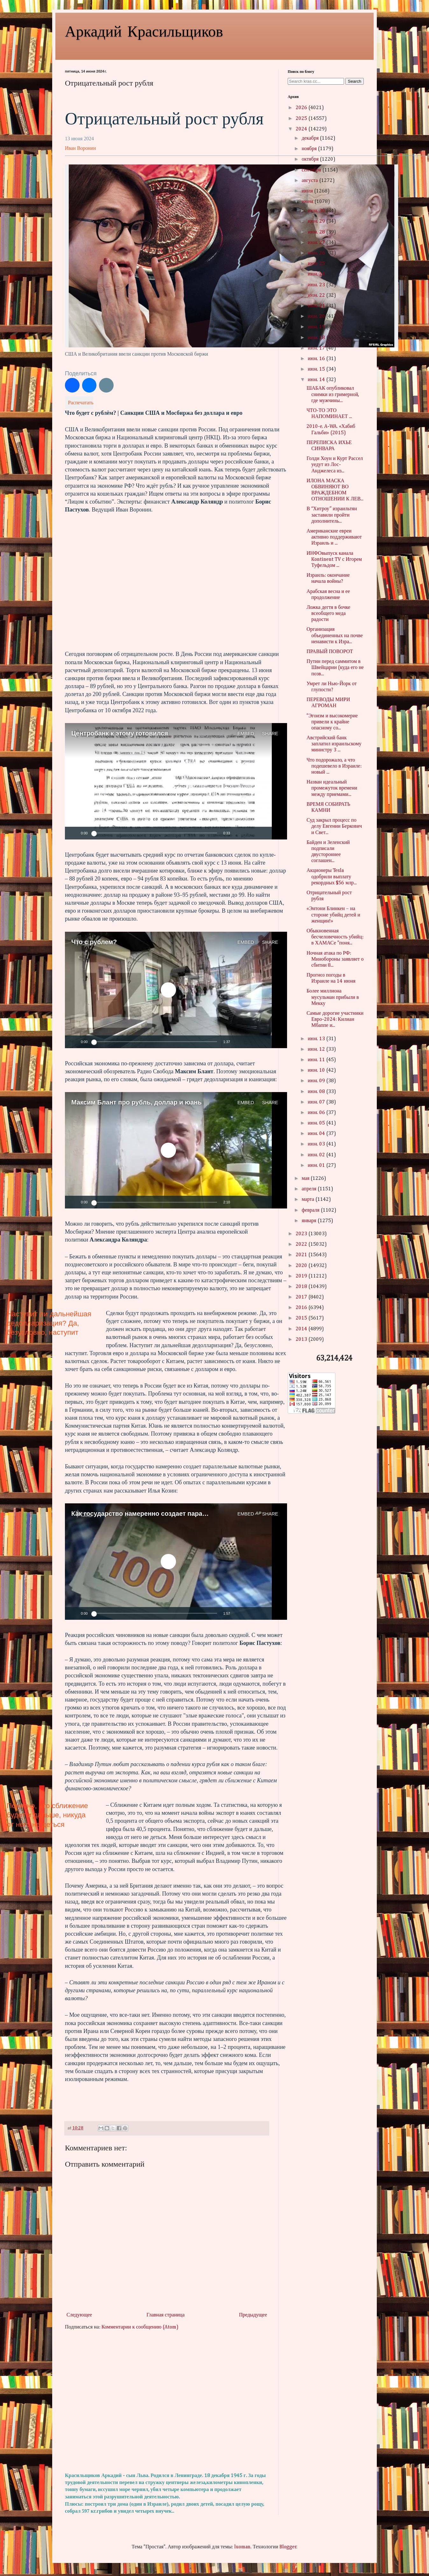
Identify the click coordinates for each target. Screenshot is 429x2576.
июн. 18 (317, 337)
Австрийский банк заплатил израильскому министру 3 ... (334, 744)
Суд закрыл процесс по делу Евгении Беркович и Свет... (334, 826)
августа (310, 180)
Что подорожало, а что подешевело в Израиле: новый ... (334, 766)
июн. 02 (317, 1155)
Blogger (288, 2547)
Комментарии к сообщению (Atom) (140, 2327)
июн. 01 (317, 1165)
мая (306, 1178)
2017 (302, 1297)
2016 (302, 1307)
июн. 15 (317, 369)
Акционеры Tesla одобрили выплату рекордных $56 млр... (331, 876)
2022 (302, 1244)
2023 (302, 1233)
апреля (310, 1189)
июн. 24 (317, 274)
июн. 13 (317, 1038)
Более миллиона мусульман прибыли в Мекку (332, 997)
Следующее (79, 2315)
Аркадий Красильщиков (144, 30)
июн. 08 (317, 1091)
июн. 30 (317, 210)
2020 (302, 1265)
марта (308, 1199)
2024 (302, 129)
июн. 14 (317, 379)
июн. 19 (317, 327)
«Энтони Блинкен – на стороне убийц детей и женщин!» (333, 914)
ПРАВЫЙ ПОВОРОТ (329, 651)
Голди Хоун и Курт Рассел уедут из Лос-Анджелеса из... (334, 464)
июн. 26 (317, 253)
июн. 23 (317, 285)
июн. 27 (317, 242)
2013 (302, 1339)
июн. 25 (317, 263)
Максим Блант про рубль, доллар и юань (136, 1102)
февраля (311, 1210)
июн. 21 (317, 306)
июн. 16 (317, 358)
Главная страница (165, 2315)
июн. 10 (317, 1070)
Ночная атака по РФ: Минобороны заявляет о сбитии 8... (334, 959)
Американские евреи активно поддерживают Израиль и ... (334, 537)
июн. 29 (317, 221)
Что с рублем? (94, 941)
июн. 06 (317, 1112)
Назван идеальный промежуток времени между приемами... (331, 788)
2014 (302, 1329)
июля (308, 191)
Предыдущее (253, 2315)
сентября (312, 170)
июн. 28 (317, 232)
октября (311, 159)
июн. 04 (317, 1133)
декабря (311, 138)
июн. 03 (317, 1144)
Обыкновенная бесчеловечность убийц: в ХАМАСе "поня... (334, 937)
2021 (302, 1254)
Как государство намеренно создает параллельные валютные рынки (181, 1513)
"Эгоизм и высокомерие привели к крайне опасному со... (332, 722)
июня (308, 201)
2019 (302, 1276)
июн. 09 (317, 1080)
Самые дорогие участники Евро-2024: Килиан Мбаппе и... (334, 1019)
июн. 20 (317, 316)
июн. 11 (317, 1059)
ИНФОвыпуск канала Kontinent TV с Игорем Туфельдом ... (334, 559)
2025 (302, 118)
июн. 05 (317, 1123)
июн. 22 (317, 295)
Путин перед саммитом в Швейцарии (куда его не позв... (335, 667)
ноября (310, 148)
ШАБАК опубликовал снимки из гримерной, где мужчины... (332, 394)
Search (354, 81)
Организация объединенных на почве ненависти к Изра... (334, 635)
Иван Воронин (80, 148)
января (310, 1220)
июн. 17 (317, 348)
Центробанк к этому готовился (119, 733)
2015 (302, 1318)
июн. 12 (317, 1049)
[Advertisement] (167, 2402)
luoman (242, 2547)
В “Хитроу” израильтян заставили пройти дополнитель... (331, 515)
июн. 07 (317, 1102)
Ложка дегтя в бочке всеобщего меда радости (328, 613)
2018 (302, 1286)
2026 (302, 107)
